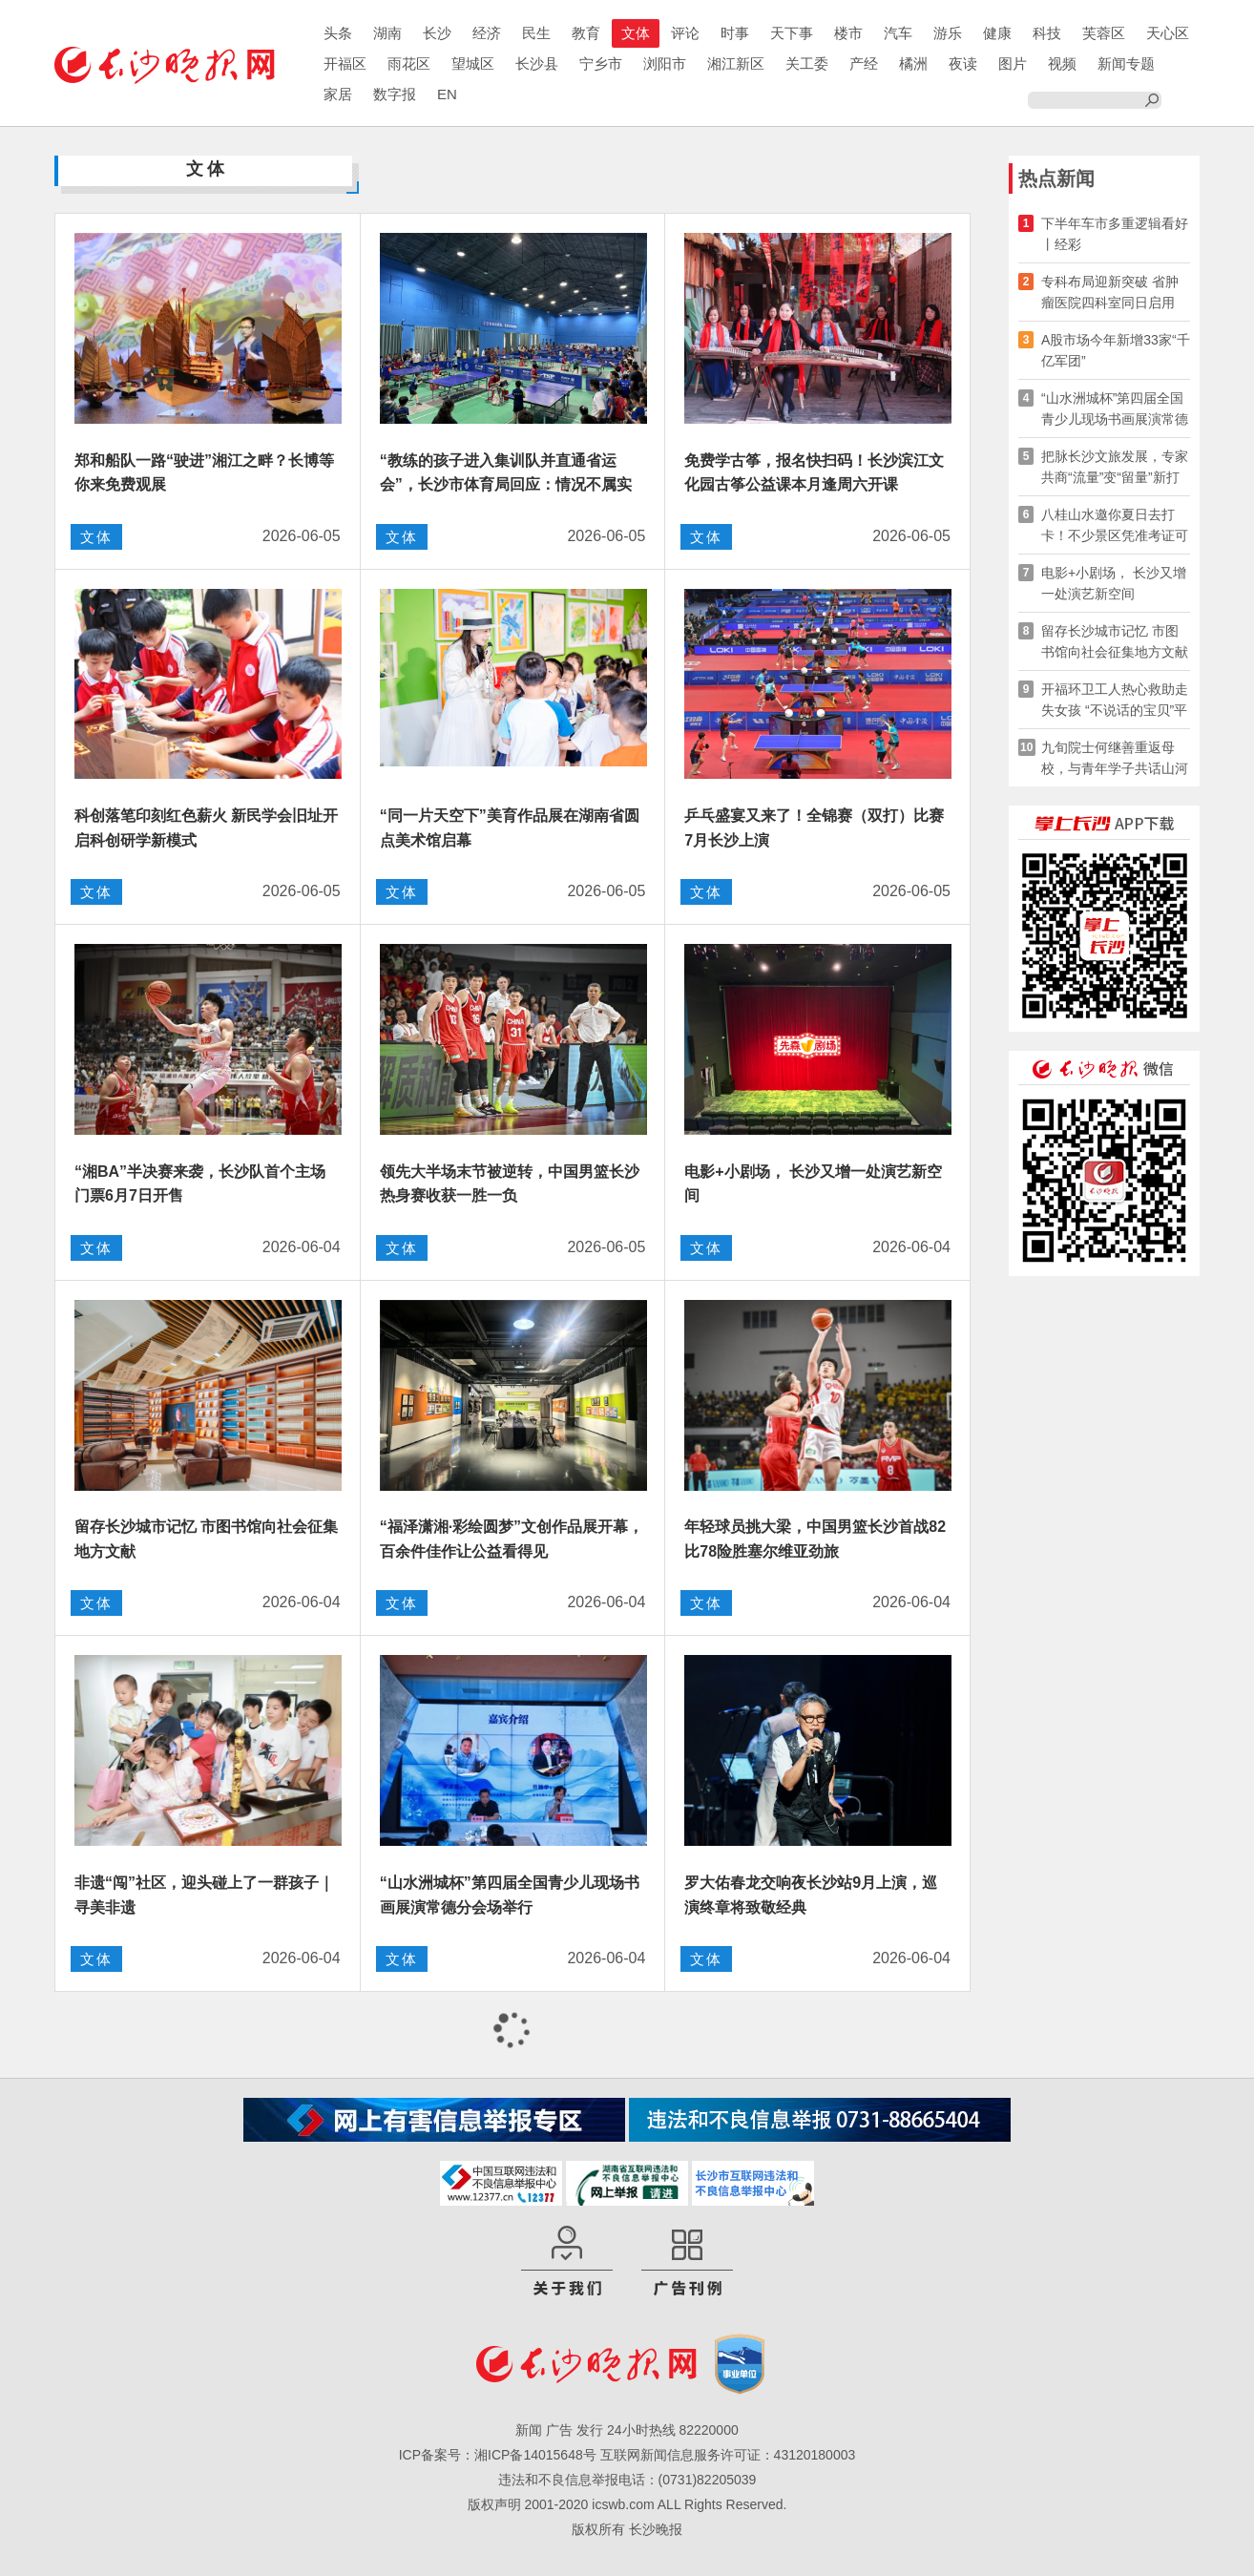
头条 (338, 33)
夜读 (963, 63)
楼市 (848, 33)
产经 (863, 63)
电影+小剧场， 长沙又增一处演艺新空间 (1113, 583)
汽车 (898, 33)
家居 (338, 94)
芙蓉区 (1103, 33)
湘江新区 (735, 63)
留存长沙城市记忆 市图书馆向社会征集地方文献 (1114, 641)
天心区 (1167, 33)
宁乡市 (600, 63)
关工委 (806, 63)
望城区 (472, 63)
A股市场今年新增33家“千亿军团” (1115, 350)
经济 (486, 33)
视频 (1062, 63)
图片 (1012, 63)
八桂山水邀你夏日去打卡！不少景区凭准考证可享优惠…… (1114, 526)
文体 (635, 33)
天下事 (791, 33)
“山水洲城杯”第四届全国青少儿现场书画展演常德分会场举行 (1114, 409)
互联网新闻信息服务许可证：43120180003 (728, 2454)
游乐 (947, 33)
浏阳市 (664, 63)
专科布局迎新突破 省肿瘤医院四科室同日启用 (1110, 292)
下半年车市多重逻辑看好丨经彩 (1114, 234)
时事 (735, 33)
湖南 (387, 33)
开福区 (345, 63)
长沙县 (536, 63)
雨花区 (408, 63)
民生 (536, 33)
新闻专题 (1126, 63)
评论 (685, 33)
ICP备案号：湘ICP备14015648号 (497, 2454)
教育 (586, 33)
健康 (997, 33)
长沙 (437, 33)
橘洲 (913, 63)
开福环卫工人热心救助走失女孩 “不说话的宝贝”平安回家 (1114, 701)
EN (447, 94)
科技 (1047, 33)
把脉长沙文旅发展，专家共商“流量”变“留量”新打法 (1114, 468)
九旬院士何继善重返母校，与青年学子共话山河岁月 (1114, 759)
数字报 (394, 94)
